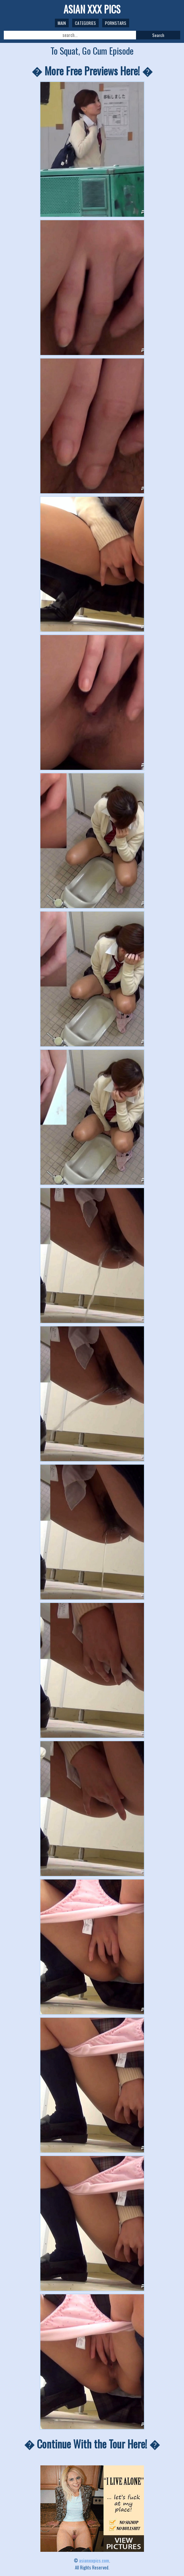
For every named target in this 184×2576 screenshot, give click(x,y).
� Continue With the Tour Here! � (92, 2444)
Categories (85, 23)
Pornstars (115, 23)
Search (158, 35)
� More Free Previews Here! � (92, 70)
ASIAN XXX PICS (92, 9)
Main (62, 23)
